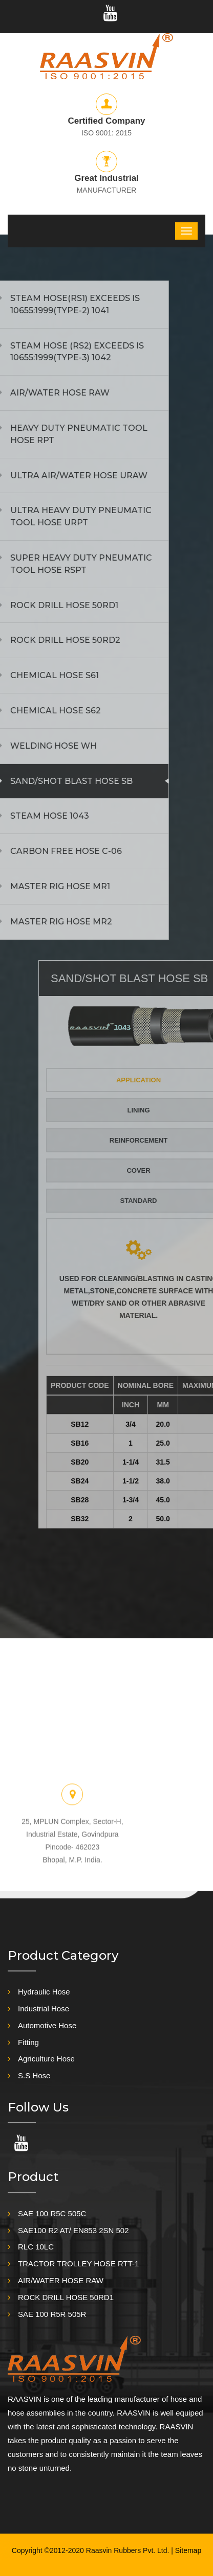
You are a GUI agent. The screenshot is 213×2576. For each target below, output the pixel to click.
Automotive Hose (47, 2025)
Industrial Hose (43, 2008)
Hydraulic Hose (44, 1991)
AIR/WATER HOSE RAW (60, 2280)
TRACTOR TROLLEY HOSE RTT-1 (78, 2263)
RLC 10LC (36, 2246)
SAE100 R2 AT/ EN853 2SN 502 (73, 2230)
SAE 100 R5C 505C (52, 2213)
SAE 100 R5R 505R (52, 2314)
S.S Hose (34, 2075)
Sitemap (188, 2550)
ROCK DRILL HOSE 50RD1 (66, 2297)
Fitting (28, 2042)
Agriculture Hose (46, 2058)
